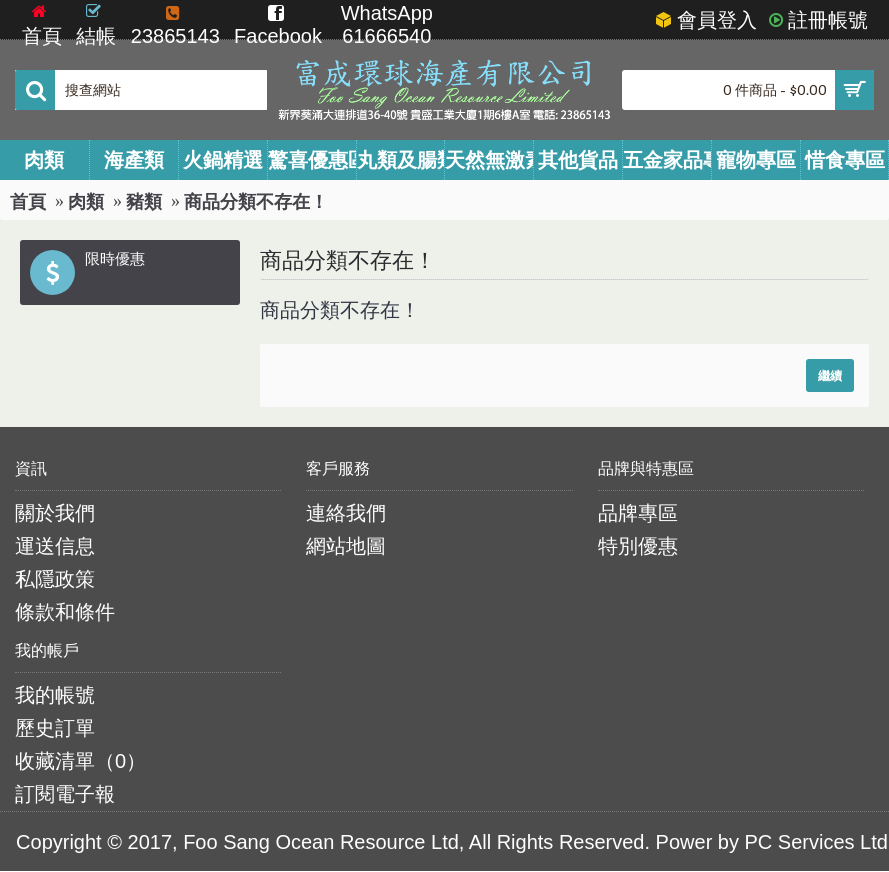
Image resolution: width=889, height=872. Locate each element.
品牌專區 (638, 513)
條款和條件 (65, 612)
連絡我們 (346, 513)
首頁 (28, 202)
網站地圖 (346, 546)
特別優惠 (638, 546)
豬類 (144, 202)
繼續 (830, 375)
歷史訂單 (55, 728)
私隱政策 (55, 579)
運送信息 (55, 546)
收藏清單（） (80, 761)
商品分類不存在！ (256, 202)
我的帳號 (55, 695)
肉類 (86, 202)
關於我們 (55, 513)
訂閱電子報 (65, 794)
